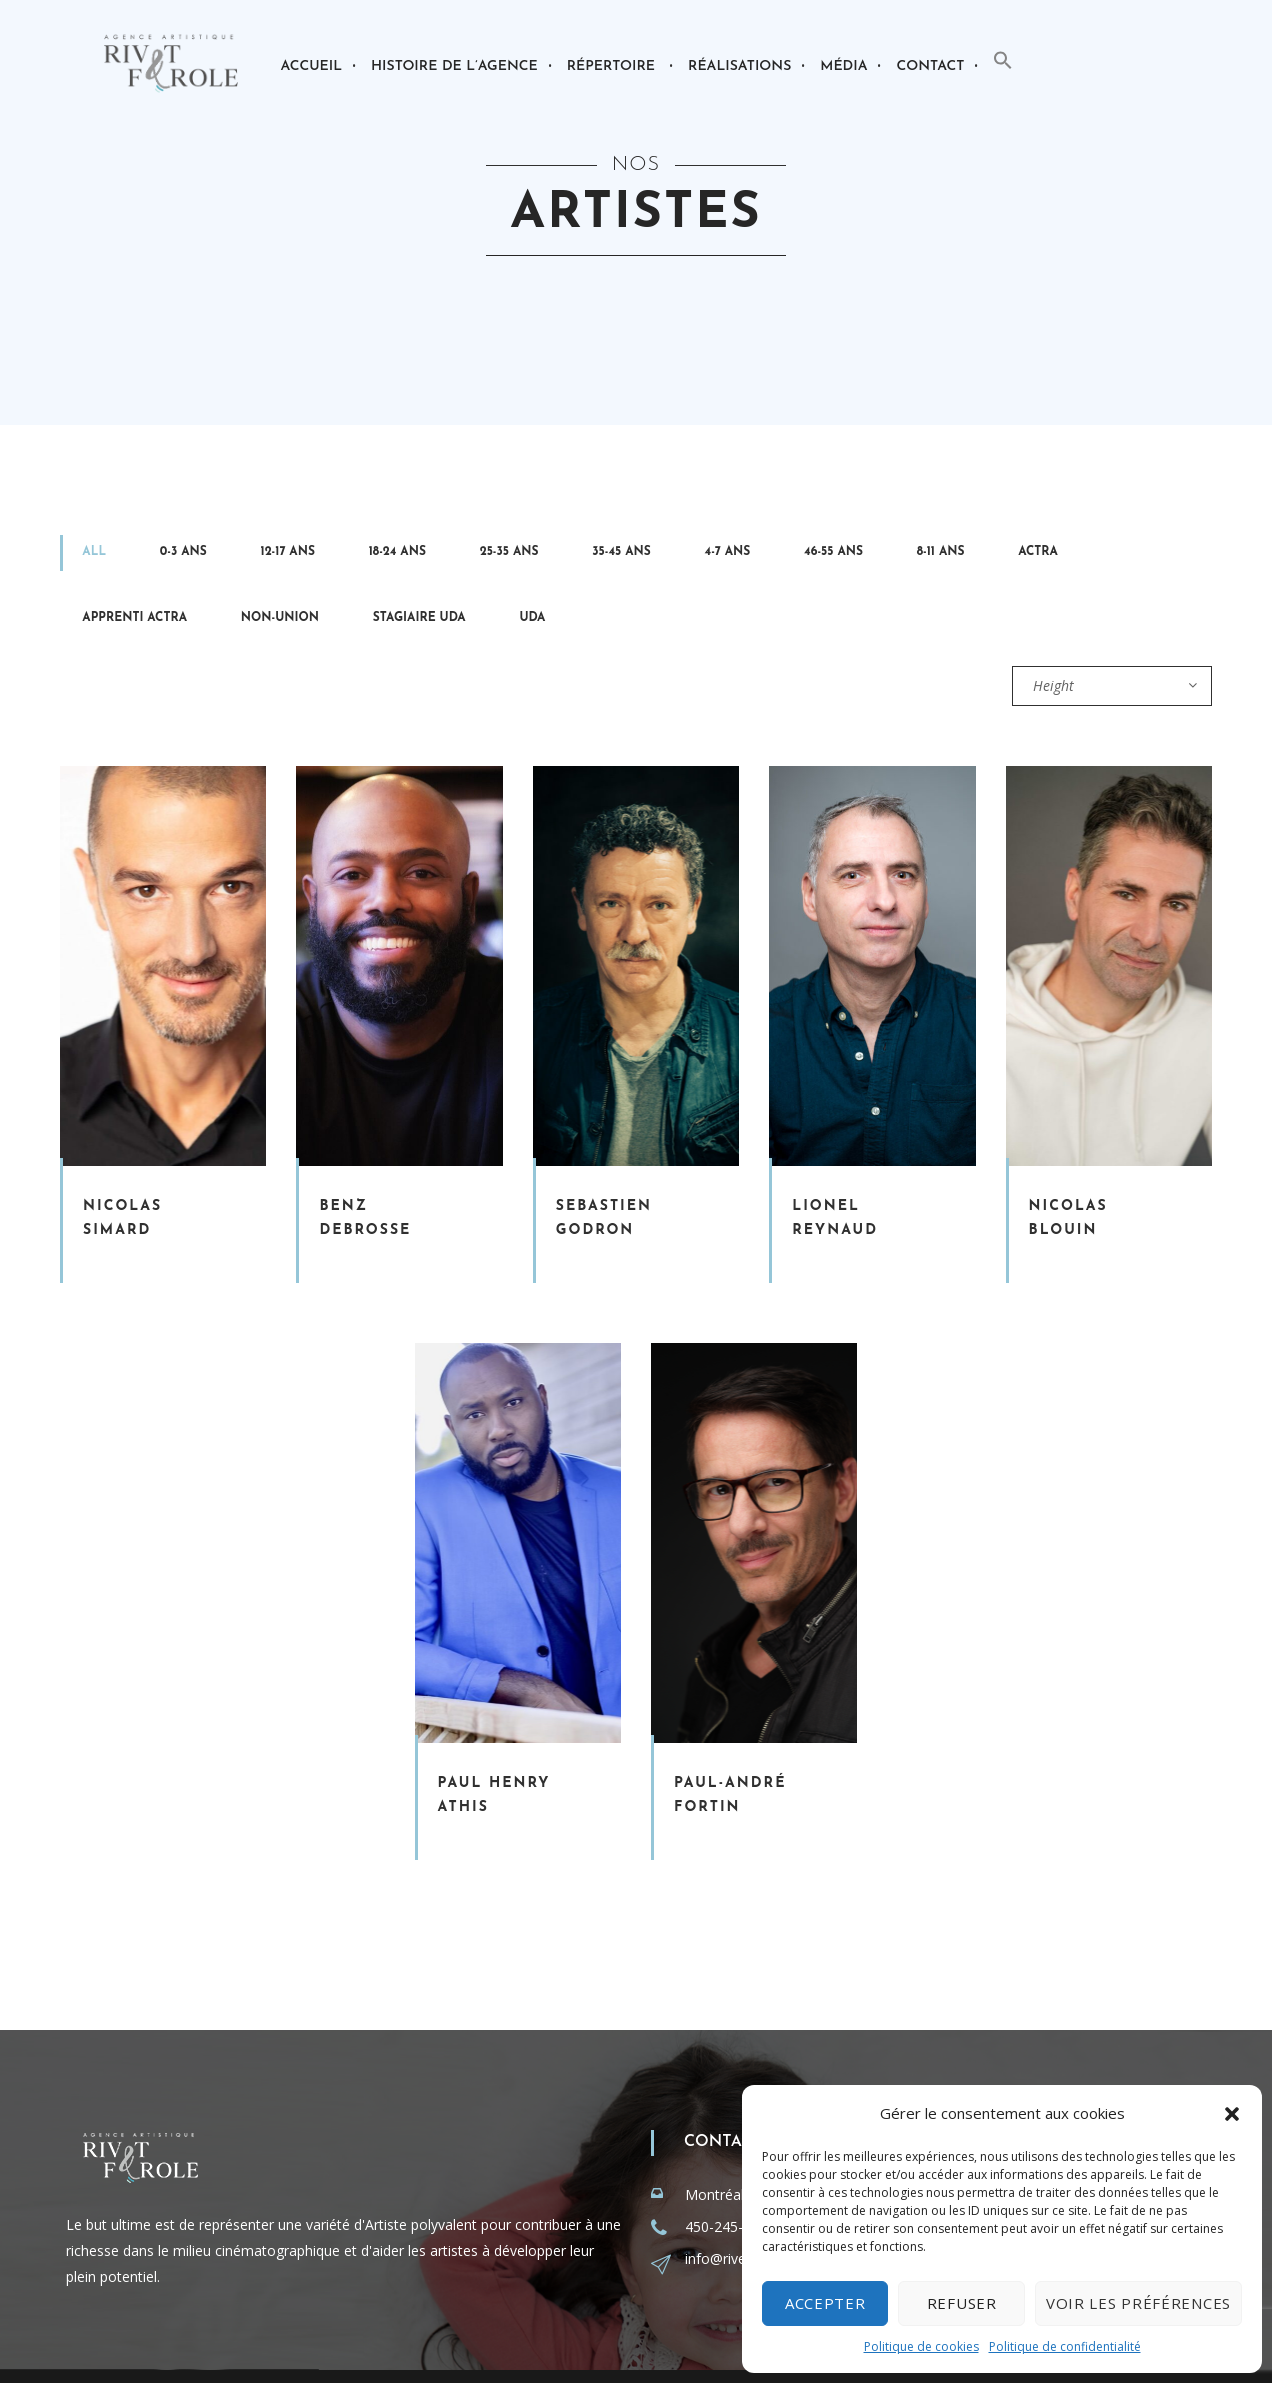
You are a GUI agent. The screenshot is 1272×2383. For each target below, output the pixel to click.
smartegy (368, 2349)
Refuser (962, 2303)
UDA (1039, 557)
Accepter (825, 2303)
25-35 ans (335, 557)
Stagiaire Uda (964, 557)
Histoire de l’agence (454, 66)
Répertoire (611, 66)
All (75, 557)
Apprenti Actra (757, 557)
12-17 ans (191, 557)
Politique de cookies (921, 2346)
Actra (671, 557)
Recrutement (681, 2350)
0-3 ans (125, 557)
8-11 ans (612, 557)
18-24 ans (261, 557)
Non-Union (864, 557)
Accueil (311, 66)
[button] (1232, 2114)
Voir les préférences (1138, 2303)
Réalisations (739, 66)
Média (843, 66)
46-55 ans (543, 557)
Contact (930, 66)
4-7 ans (476, 557)
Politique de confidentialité (1065, 2346)
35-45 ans (408, 557)
